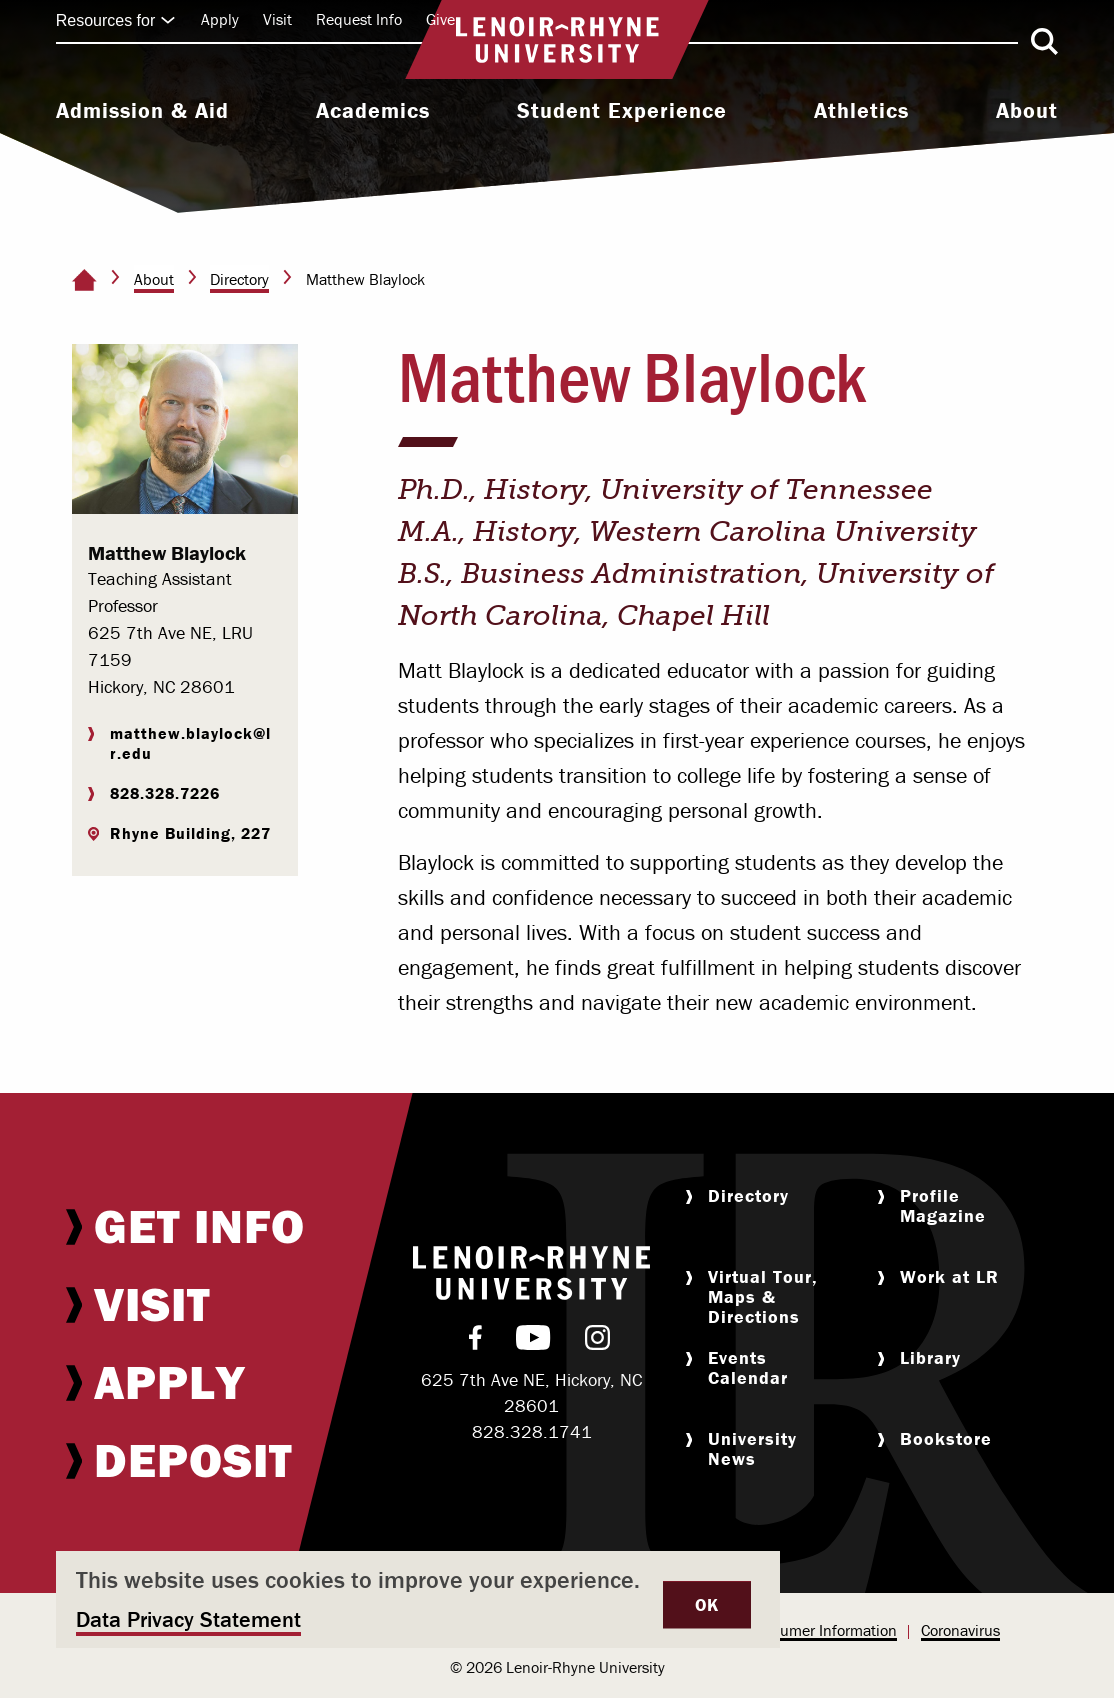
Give (440, 19)
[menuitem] (142, 113)
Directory (239, 279)
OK (707, 1604)
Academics (373, 111)
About (1027, 111)
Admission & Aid (142, 111)
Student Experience (622, 111)
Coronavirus (960, 1630)
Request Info (359, 19)
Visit (277, 19)
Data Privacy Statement (188, 1619)
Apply (220, 19)
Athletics (861, 111)
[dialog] (418, 1599)
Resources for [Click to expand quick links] (116, 20)
